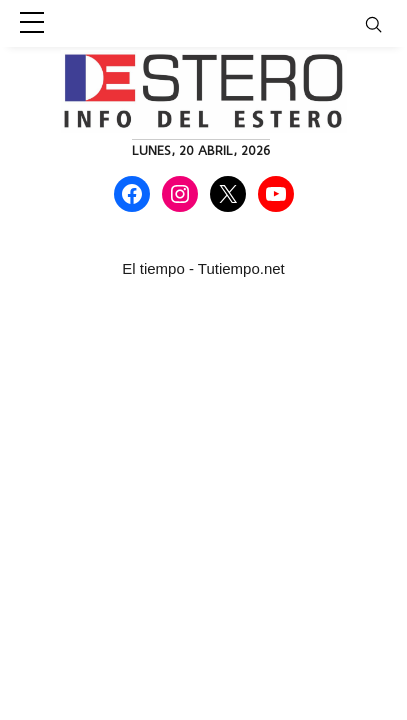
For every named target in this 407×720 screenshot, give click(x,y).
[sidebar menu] (32, 24)
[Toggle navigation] (386, 23)
